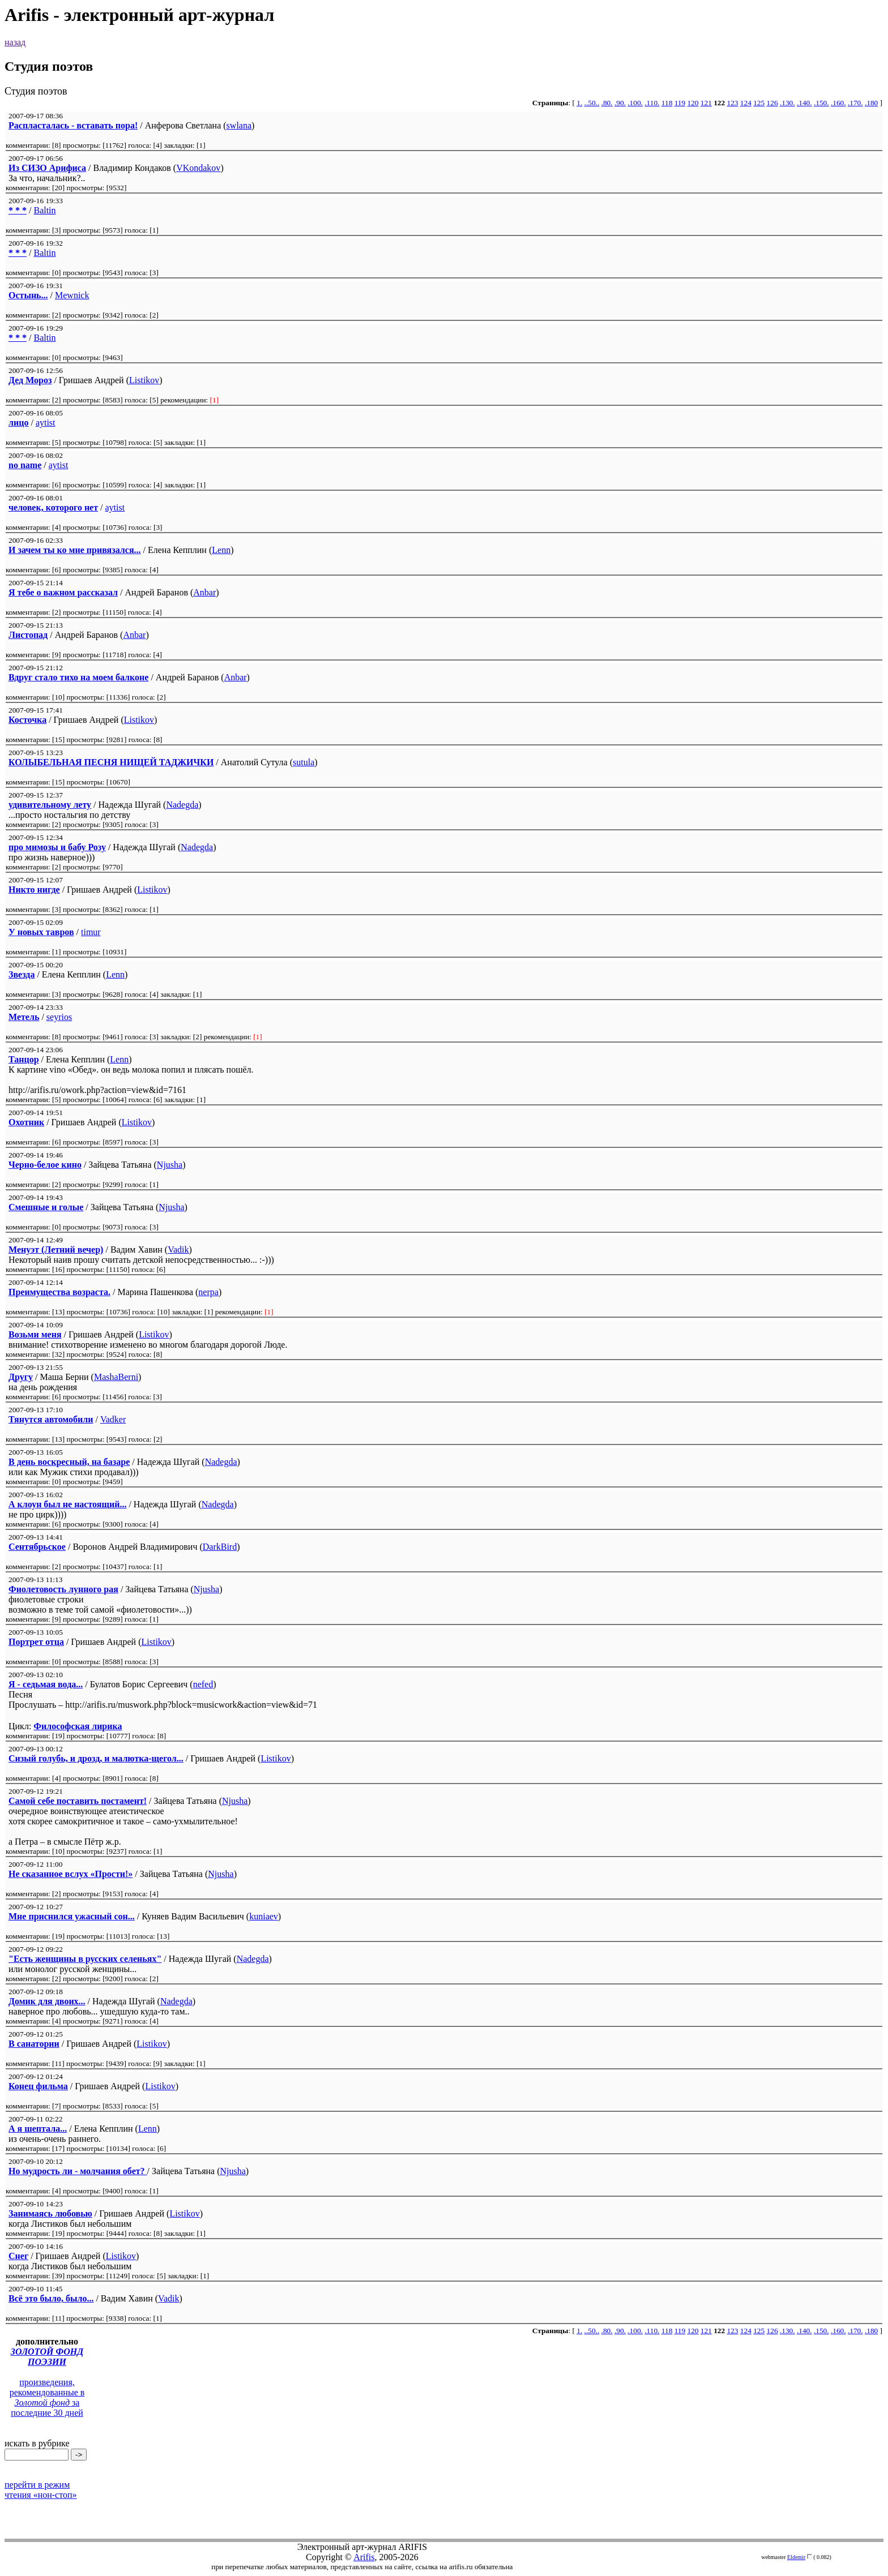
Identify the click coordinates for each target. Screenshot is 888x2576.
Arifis (363, 2557)
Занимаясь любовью (50, 2213)
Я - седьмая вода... (45, 1684)
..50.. (592, 102)
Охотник (26, 1122)
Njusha (169, 1164)
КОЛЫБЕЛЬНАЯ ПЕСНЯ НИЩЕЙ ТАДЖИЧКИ (111, 762)
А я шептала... (37, 2128)
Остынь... (28, 295)
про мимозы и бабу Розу (57, 847)
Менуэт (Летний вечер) (55, 1249)
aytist (46, 422)
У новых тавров (41, 932)
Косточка (27, 720)
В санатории (33, 2043)
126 (772, 102)
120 (692, 102)
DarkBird (220, 1546)
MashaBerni (116, 1377)
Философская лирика (77, 1726)
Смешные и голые (45, 1207)
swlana (239, 125)
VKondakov (198, 168)
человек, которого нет (53, 507)
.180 (871, 102)
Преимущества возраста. (59, 1292)
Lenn (221, 550)
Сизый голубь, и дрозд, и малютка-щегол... (95, 1758)
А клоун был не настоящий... (67, 1504)
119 (680, 102)
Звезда (21, 974)
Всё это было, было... (50, 2298)
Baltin (44, 210)
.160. (838, 102)
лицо (18, 422)
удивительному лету (49, 804)
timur (91, 932)
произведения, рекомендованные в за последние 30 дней (47, 2397)
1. (579, 102)
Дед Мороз (30, 380)
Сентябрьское (37, 1546)
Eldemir (796, 2557)
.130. (787, 102)
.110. (651, 102)
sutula (303, 762)
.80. (607, 102)
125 (759, 102)
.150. (821, 102)
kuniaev (263, 1916)
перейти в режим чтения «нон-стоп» (41, 2490)
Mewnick (72, 295)
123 (732, 102)
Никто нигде (34, 889)
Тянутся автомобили (50, 1419)
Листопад (28, 635)
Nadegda (182, 804)
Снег (18, 2256)
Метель (23, 1017)
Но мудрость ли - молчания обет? (77, 2171)
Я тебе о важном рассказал (63, 592)
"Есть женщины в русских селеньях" (84, 1959)
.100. (635, 102)
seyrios (59, 1017)
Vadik (178, 1249)
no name (24, 465)
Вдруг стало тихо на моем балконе (78, 677)
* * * (17, 210)
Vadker (113, 1419)
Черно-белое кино (45, 1164)
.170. (855, 102)
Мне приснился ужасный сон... (71, 1916)
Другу (20, 1377)
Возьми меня (35, 1334)
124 (746, 102)
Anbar (204, 592)
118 (667, 102)
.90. (620, 102)
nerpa (208, 1292)
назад (15, 42)
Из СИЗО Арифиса (47, 168)
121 (706, 102)
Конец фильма (38, 2086)
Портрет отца (36, 1642)
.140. (804, 102)
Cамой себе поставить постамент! (77, 1801)
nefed (203, 1684)
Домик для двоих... (47, 2001)
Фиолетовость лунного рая (63, 1589)
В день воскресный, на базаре (69, 1462)
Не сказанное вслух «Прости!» (70, 1874)
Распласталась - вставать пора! (73, 125)
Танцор (23, 1059)
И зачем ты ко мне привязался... (74, 550)
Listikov (144, 380)
